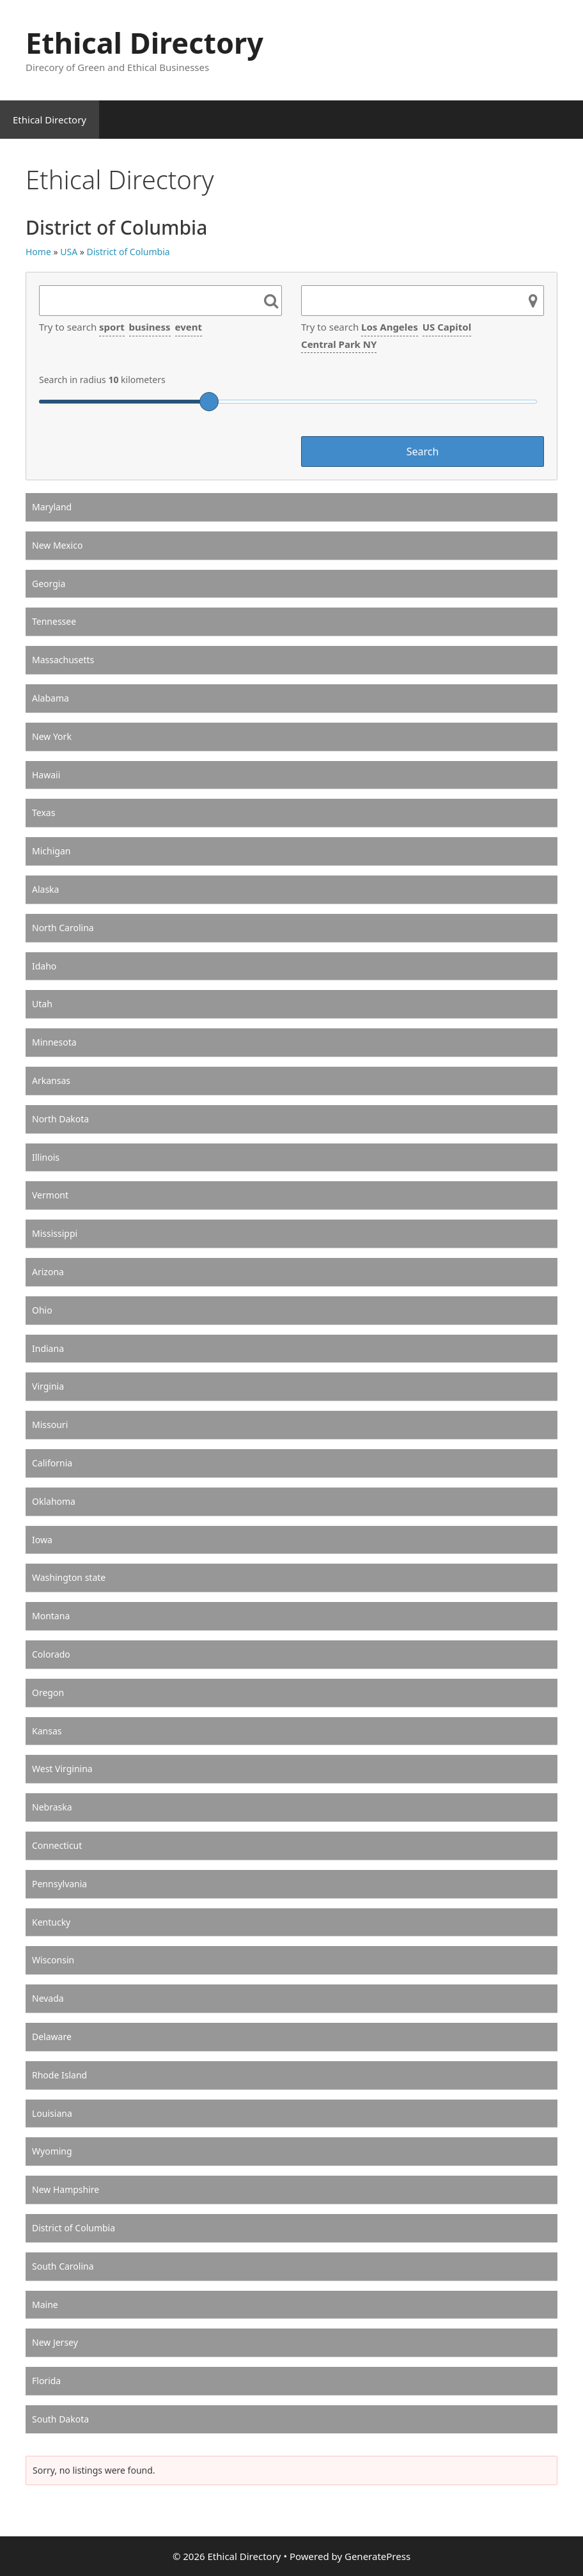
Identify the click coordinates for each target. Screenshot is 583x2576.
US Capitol (447, 326)
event (188, 326)
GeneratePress (377, 2556)
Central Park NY (339, 344)
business (150, 326)
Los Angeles (389, 326)
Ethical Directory (144, 42)
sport (112, 326)
